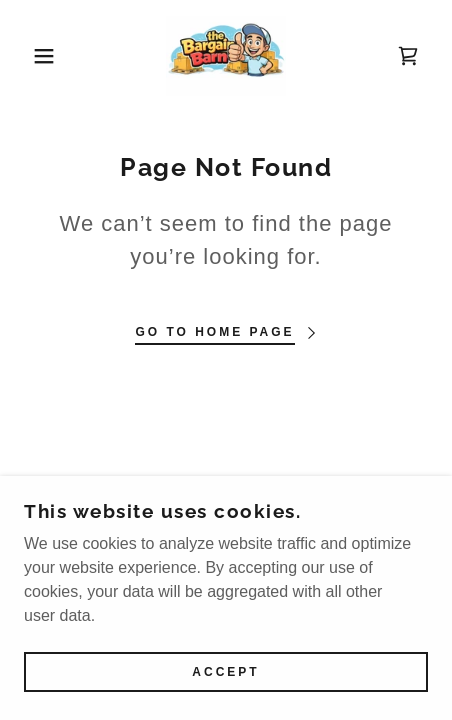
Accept (225, 672)
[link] (226, 56)
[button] (33, 56)
